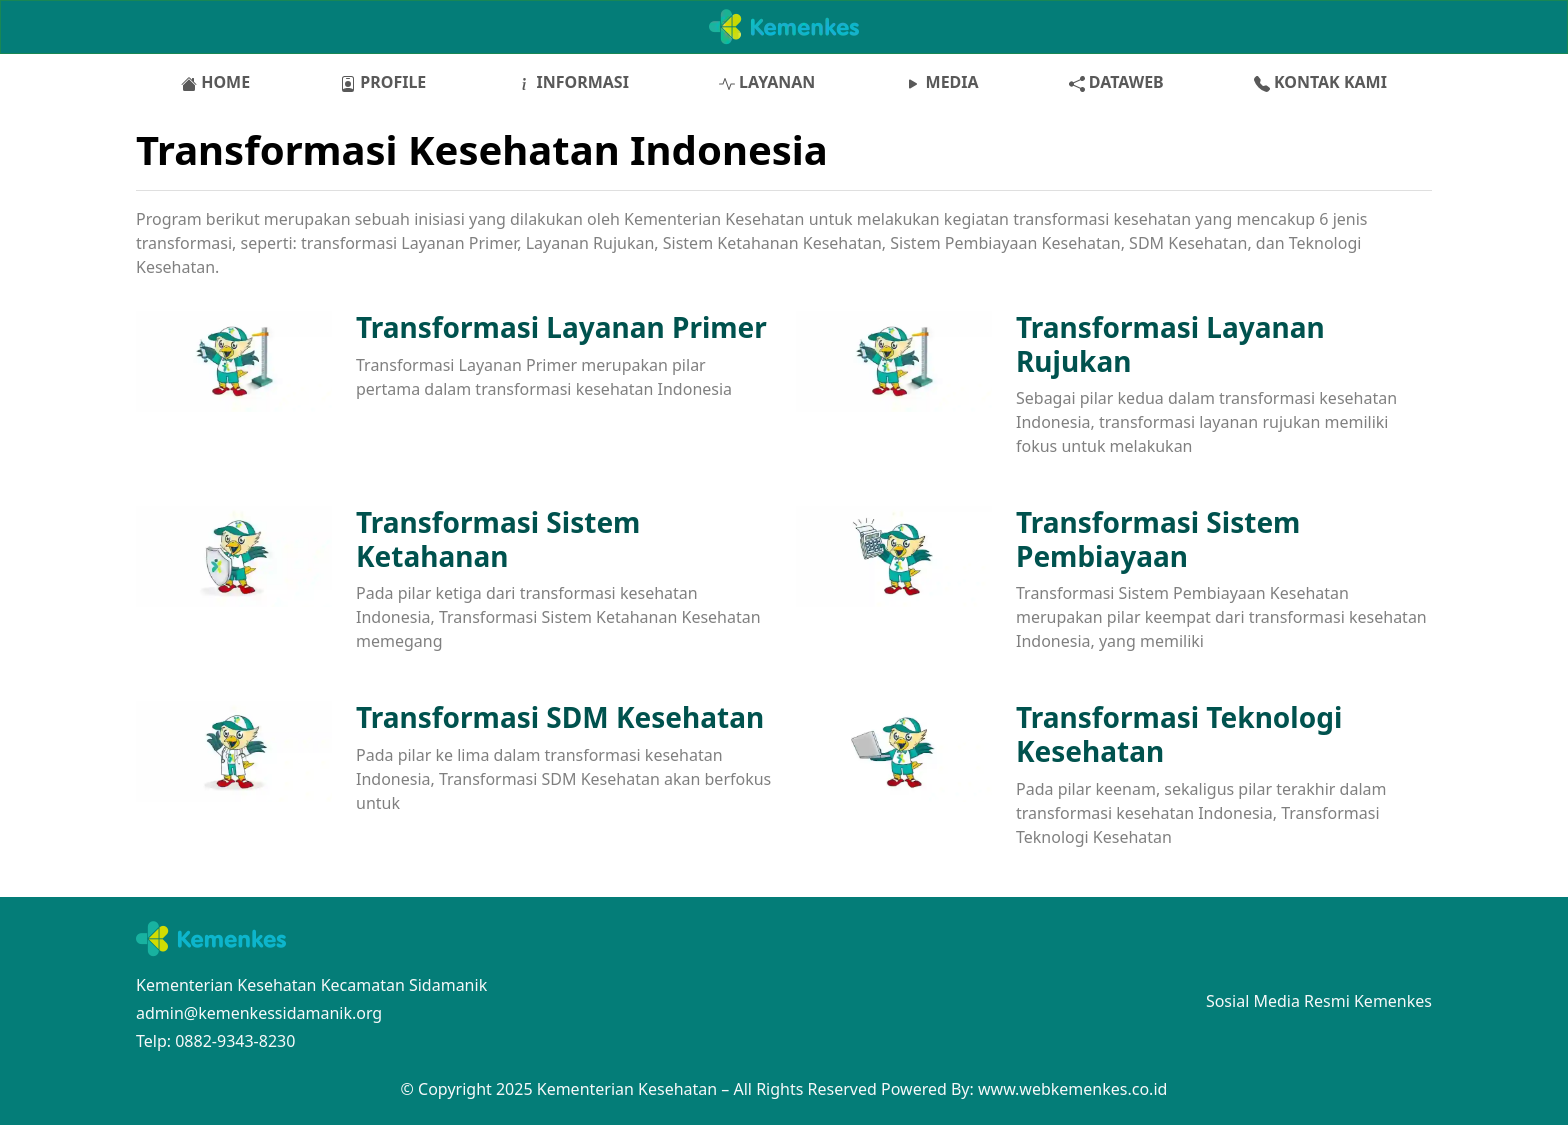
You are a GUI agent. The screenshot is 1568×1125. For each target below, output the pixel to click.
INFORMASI (572, 82)
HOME (215, 82)
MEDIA (941, 82)
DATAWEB (1116, 82)
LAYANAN (767, 82)
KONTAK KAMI (1320, 82)
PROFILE (383, 82)
